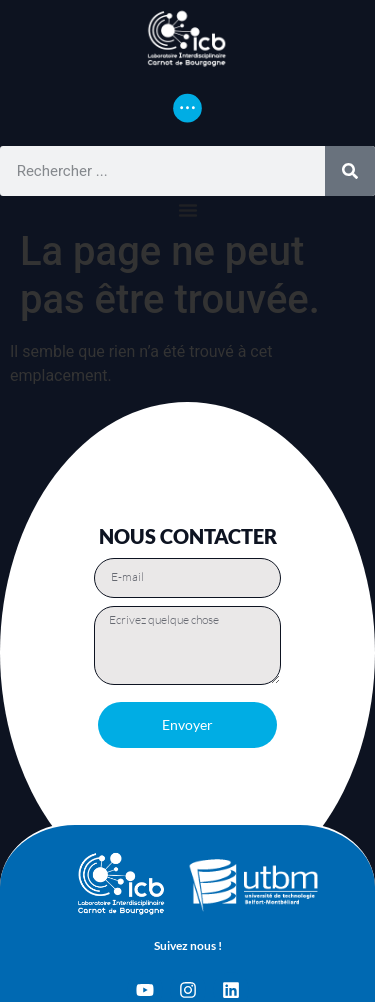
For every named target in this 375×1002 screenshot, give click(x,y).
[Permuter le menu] (187, 108)
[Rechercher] (350, 171)
